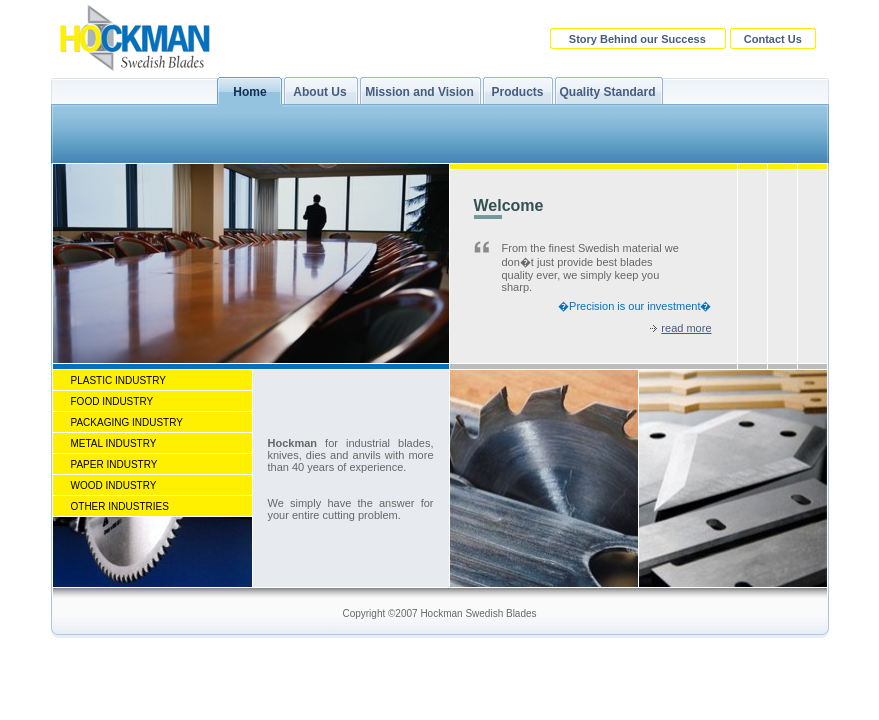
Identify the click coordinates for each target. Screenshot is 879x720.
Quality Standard (607, 92)
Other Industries (120, 506)
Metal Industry (114, 443)
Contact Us (773, 39)
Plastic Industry (118, 380)
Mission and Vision (419, 92)
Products (517, 92)
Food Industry (112, 401)
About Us (319, 92)
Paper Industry (114, 464)
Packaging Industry (127, 422)
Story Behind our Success (637, 39)
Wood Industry (114, 485)
